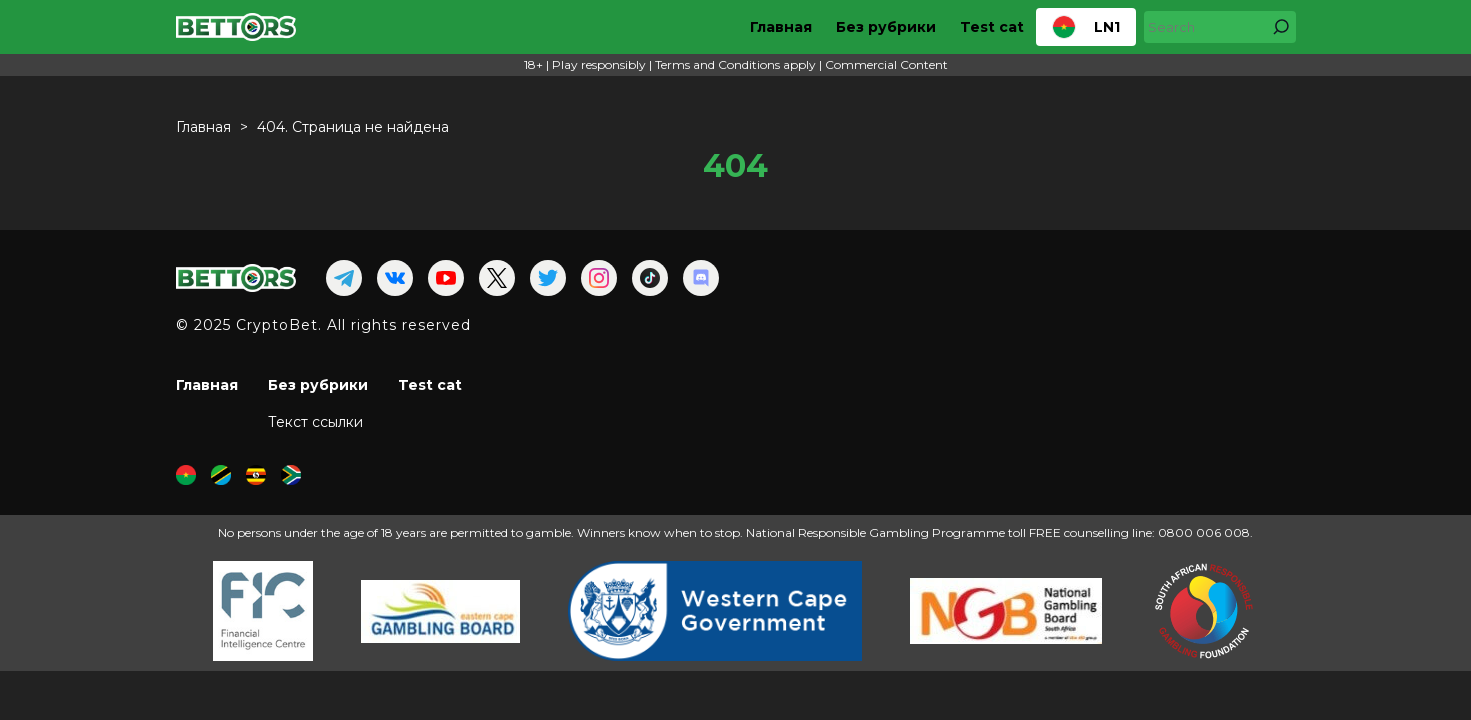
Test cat (992, 27)
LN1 (1086, 27)
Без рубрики (886, 27)
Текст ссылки (315, 422)
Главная (781, 27)
